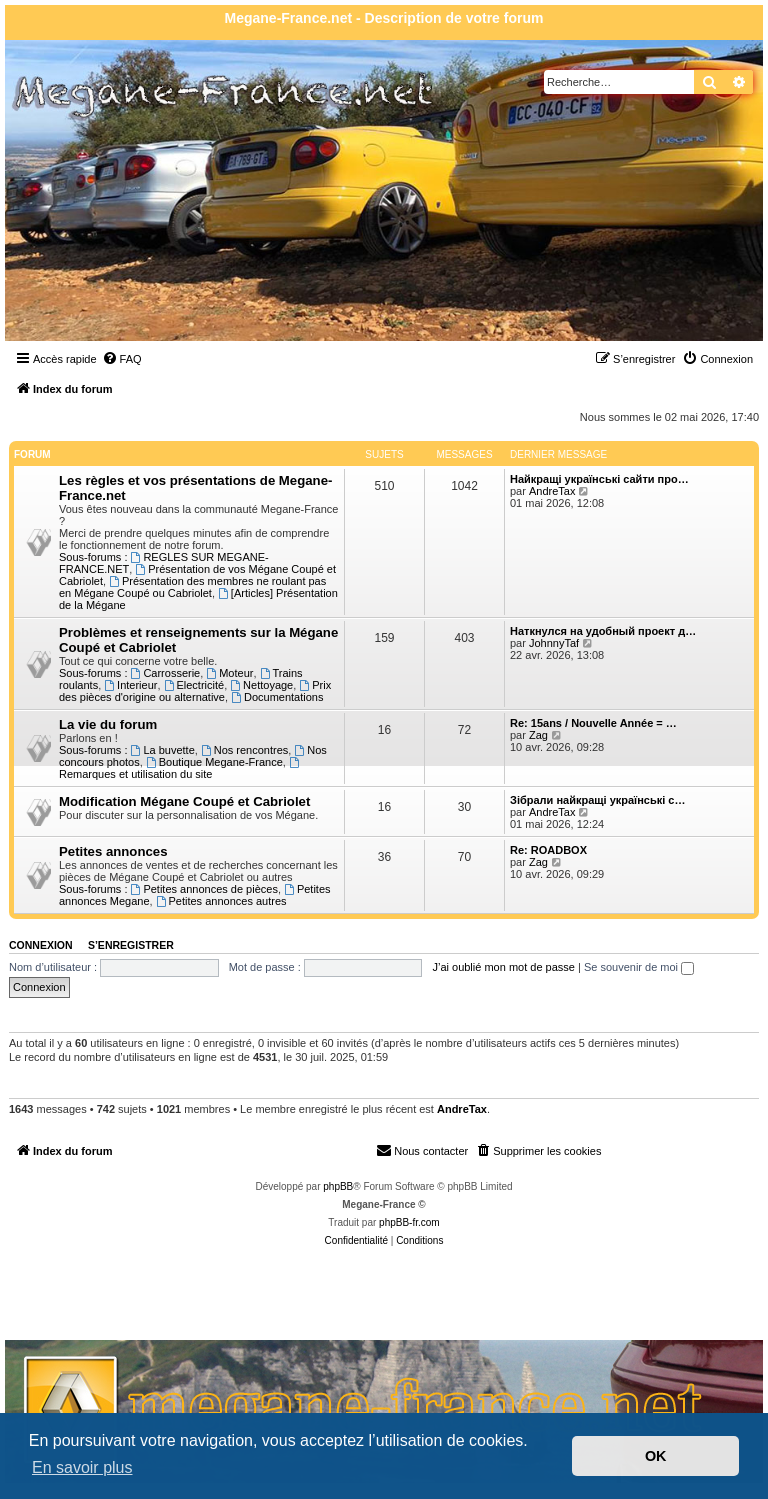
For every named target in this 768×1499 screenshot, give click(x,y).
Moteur (229, 673)
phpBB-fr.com (409, 1222)
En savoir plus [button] (82, 1467)
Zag (538, 735)
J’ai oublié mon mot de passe (503, 967)
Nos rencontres (244, 750)
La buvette (163, 750)
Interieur (130, 685)
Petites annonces (113, 851)
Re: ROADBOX (548, 850)
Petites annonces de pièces (204, 889)
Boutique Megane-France (214, 762)
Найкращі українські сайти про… (599, 479)
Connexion (41, 945)
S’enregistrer (131, 945)
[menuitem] (122, 359)
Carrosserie (166, 673)
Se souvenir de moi (639, 967)
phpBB (338, 1186)
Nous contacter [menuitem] (422, 1150)
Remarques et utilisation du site (180, 768)
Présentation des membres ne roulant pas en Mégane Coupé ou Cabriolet (192, 587)
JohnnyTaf (554, 643)
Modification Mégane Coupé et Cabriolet (184, 801)
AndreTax (552, 491)
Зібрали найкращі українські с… (597, 800)
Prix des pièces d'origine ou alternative (195, 691)
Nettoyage (261, 685)
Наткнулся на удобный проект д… (603, 631)
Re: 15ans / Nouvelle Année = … (593, 723)
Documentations (277, 697)
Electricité (194, 685)
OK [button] (656, 1456)
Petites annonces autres (221, 901)
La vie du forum (108, 724)
